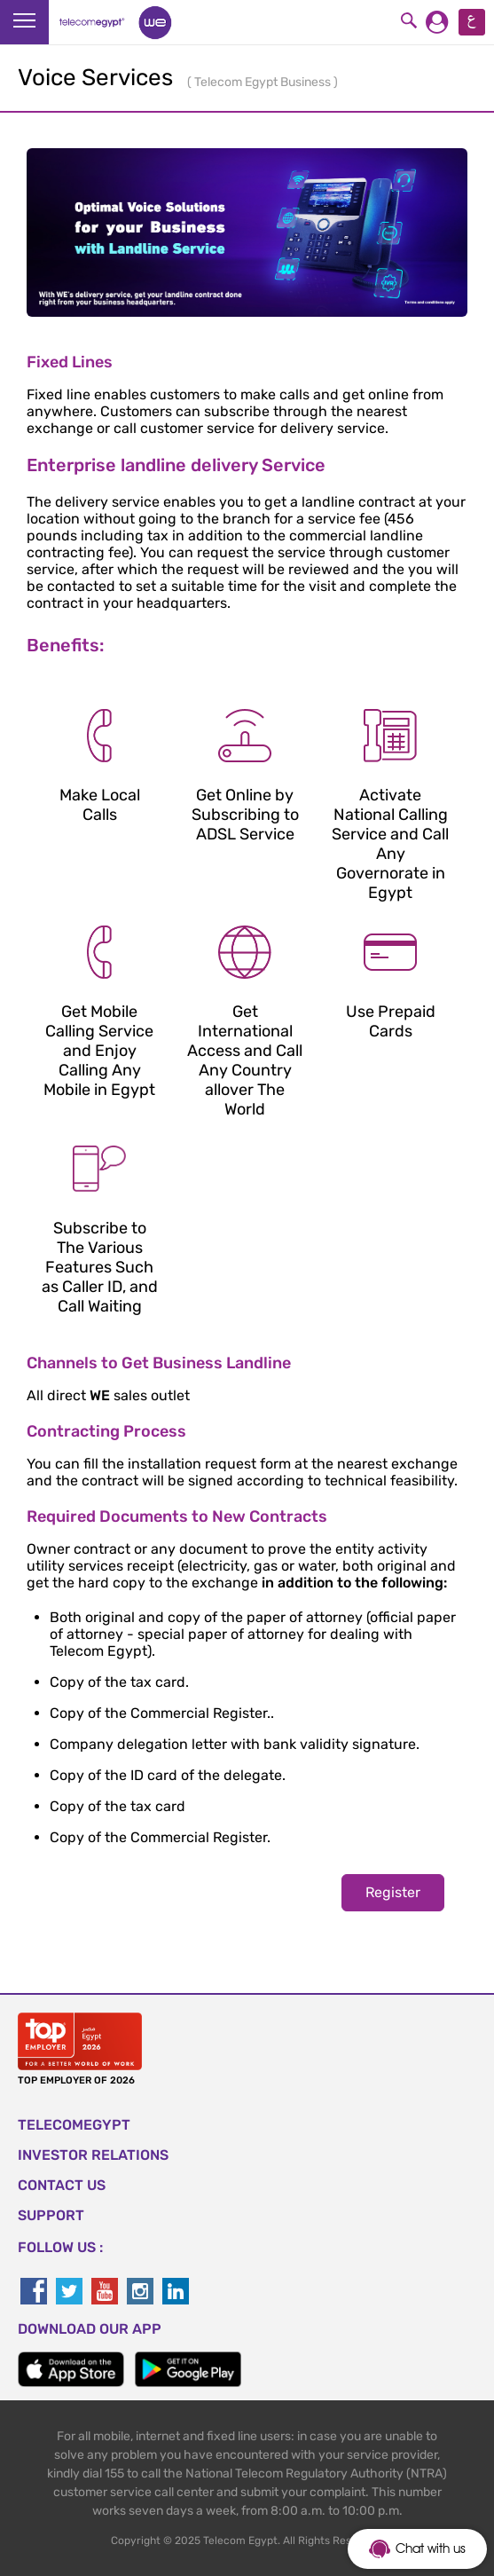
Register (392, 1892)
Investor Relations (93, 2155)
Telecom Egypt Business (263, 82)
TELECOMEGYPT (74, 2124)
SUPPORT (51, 2215)
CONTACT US (62, 2185)
